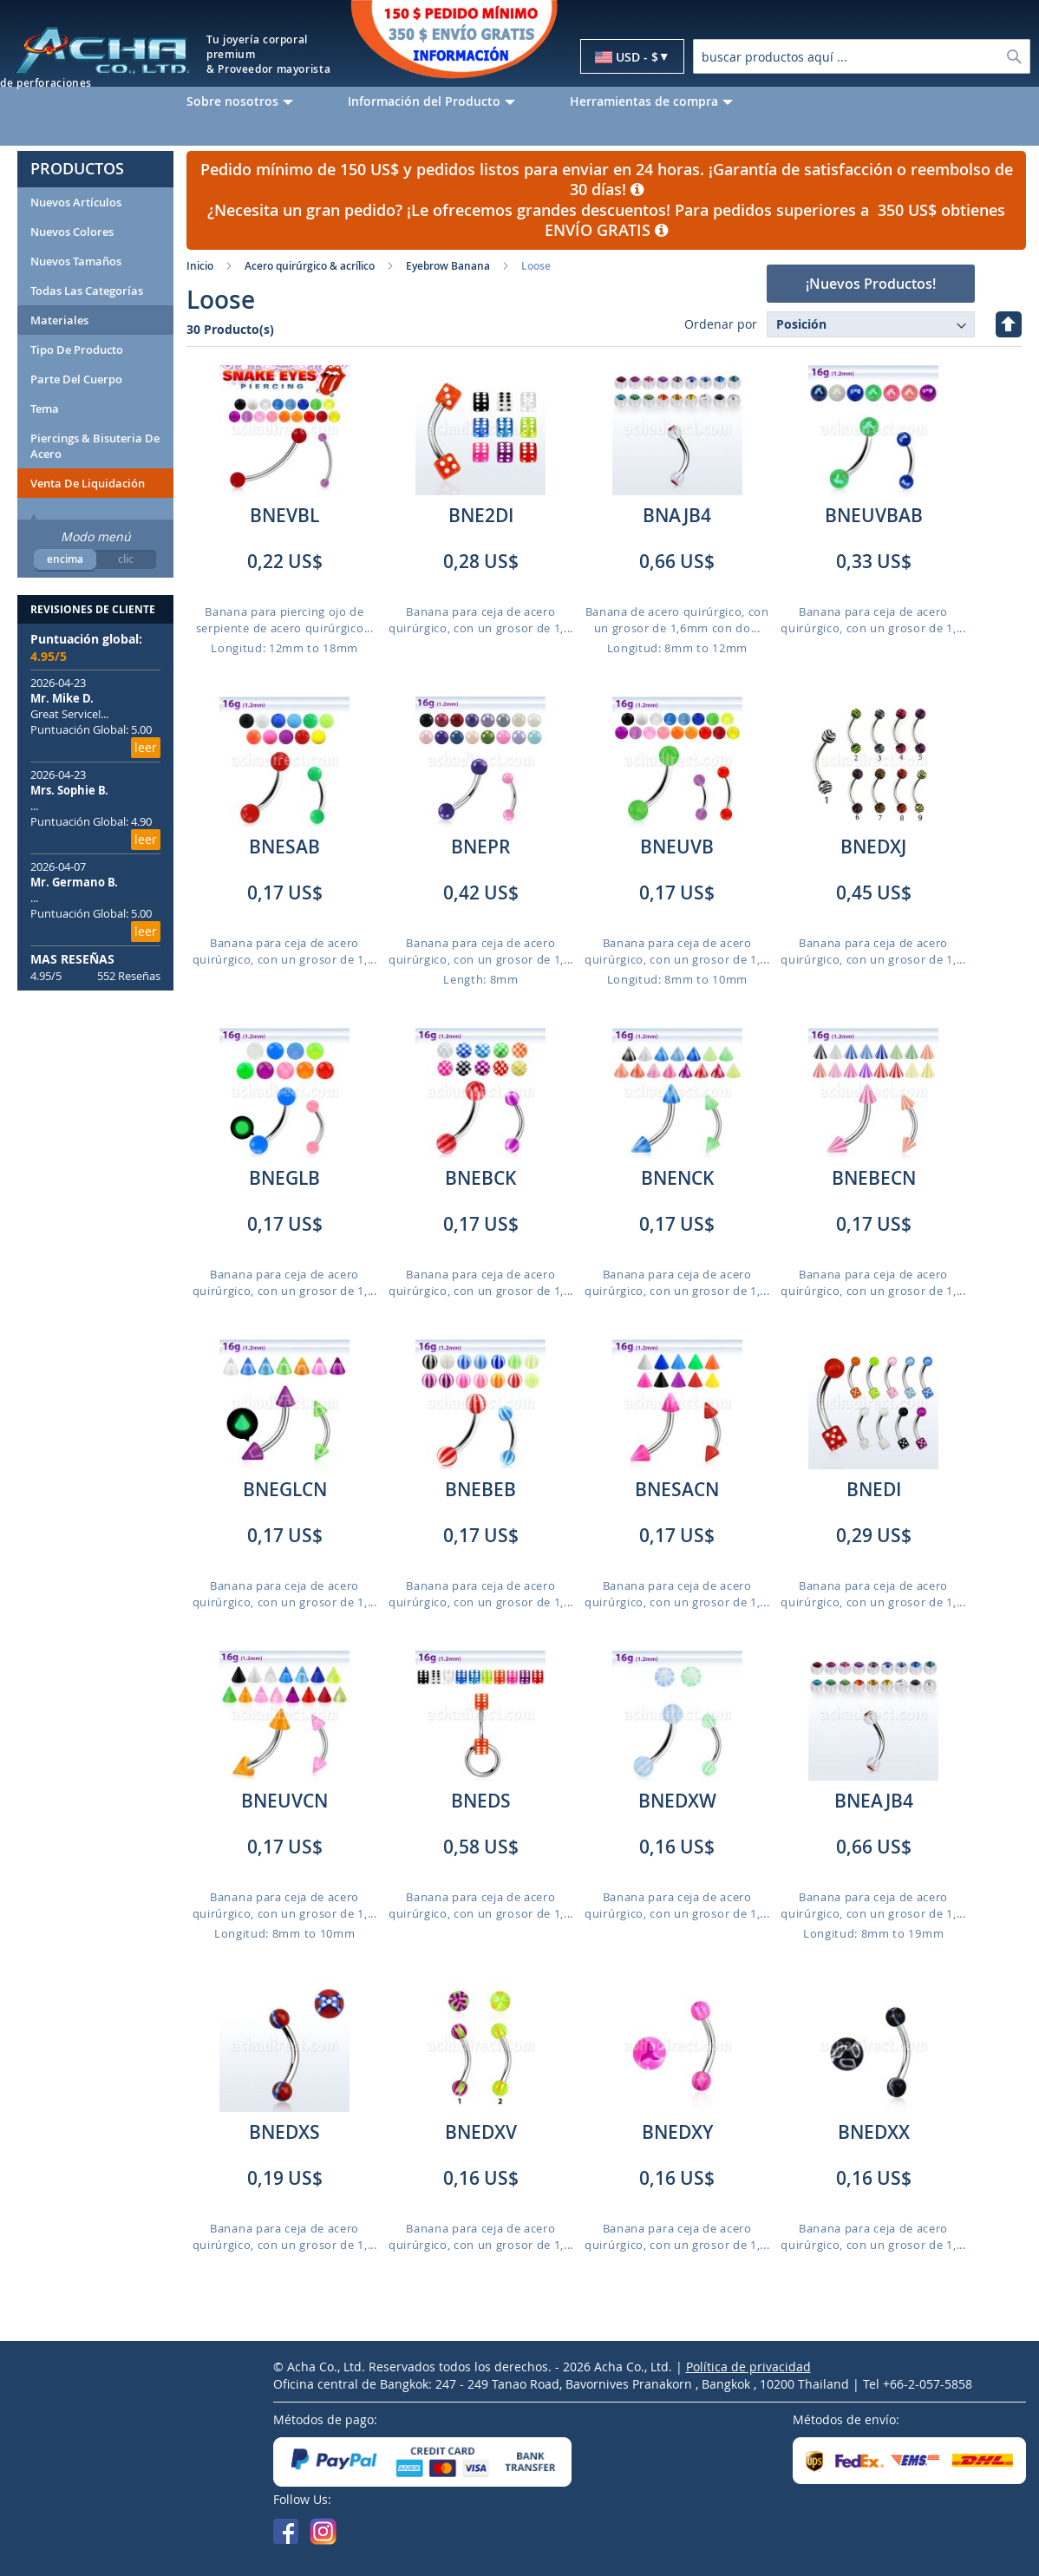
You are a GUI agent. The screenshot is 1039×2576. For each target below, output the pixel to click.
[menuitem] (254, 101)
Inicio (199, 265)
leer (145, 747)
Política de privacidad (748, 2366)
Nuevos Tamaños (75, 261)
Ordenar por (720, 324)
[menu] (606, 101)
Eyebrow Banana (448, 265)
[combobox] (861, 56)
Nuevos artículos (75, 202)
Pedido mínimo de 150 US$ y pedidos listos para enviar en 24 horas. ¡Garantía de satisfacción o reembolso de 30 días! (606, 179)
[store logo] (101, 49)
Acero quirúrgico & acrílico (310, 265)
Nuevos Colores (72, 231)
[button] (632, 57)
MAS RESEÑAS (72, 959)
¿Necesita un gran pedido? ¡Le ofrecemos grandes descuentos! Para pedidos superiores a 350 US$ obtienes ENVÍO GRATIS (606, 220)
